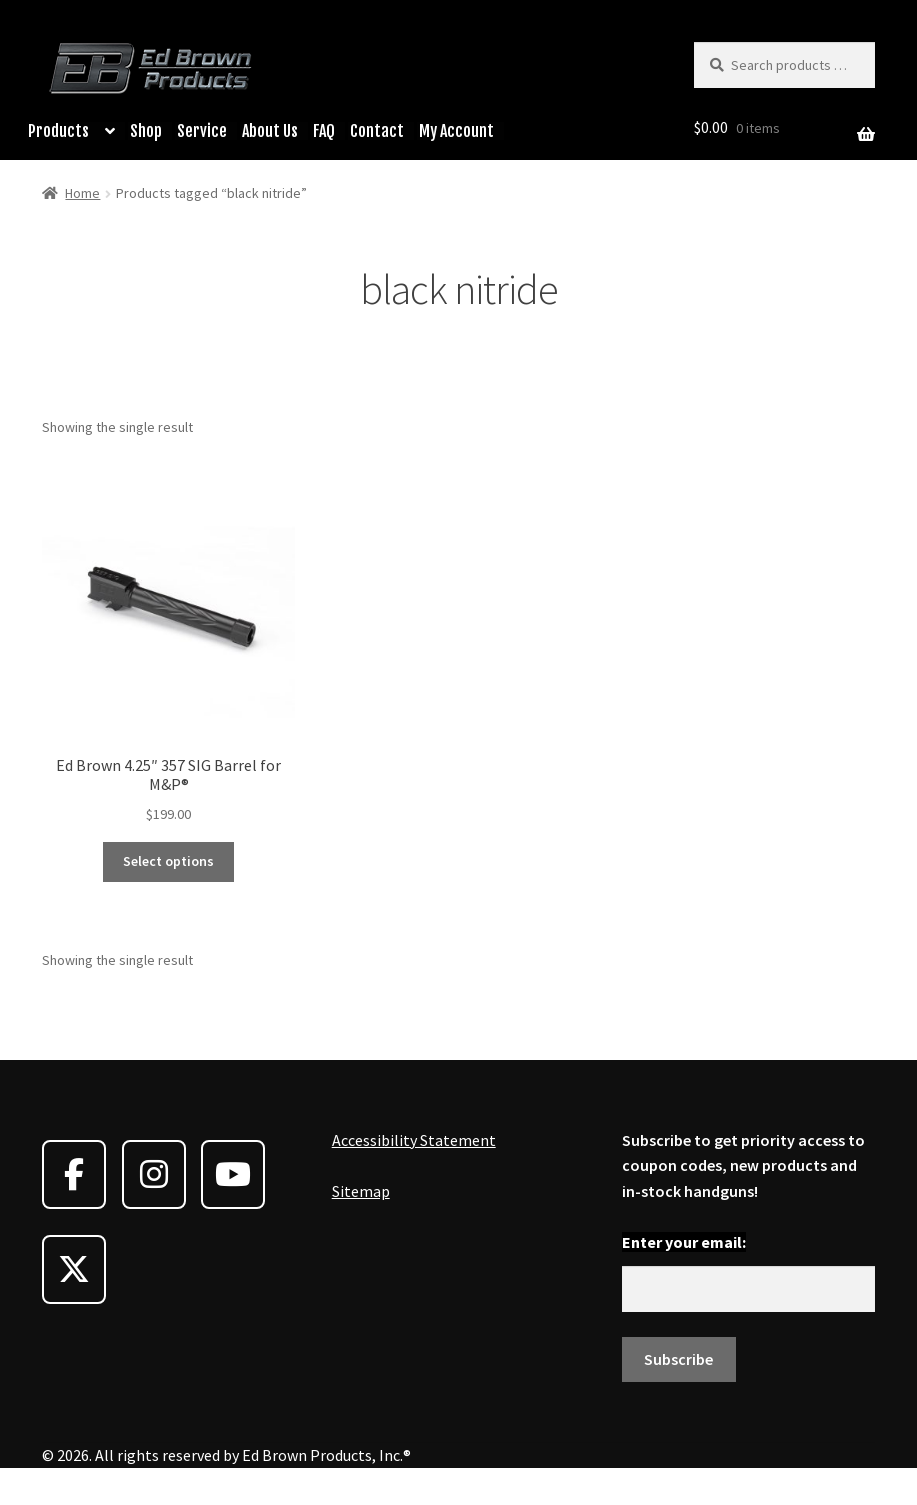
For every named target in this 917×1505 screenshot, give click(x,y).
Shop (146, 131)
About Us (270, 131)
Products (58, 131)
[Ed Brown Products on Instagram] (154, 1174)
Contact (377, 131)
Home (82, 193)
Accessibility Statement (414, 1140)
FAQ (324, 131)
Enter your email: (684, 1242)
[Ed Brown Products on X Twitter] (74, 1269)
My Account (456, 131)
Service (202, 131)
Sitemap (361, 1191)
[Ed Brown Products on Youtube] (233, 1174)
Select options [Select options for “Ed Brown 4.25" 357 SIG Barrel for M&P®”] (168, 861)
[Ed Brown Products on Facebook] (74, 1174)
